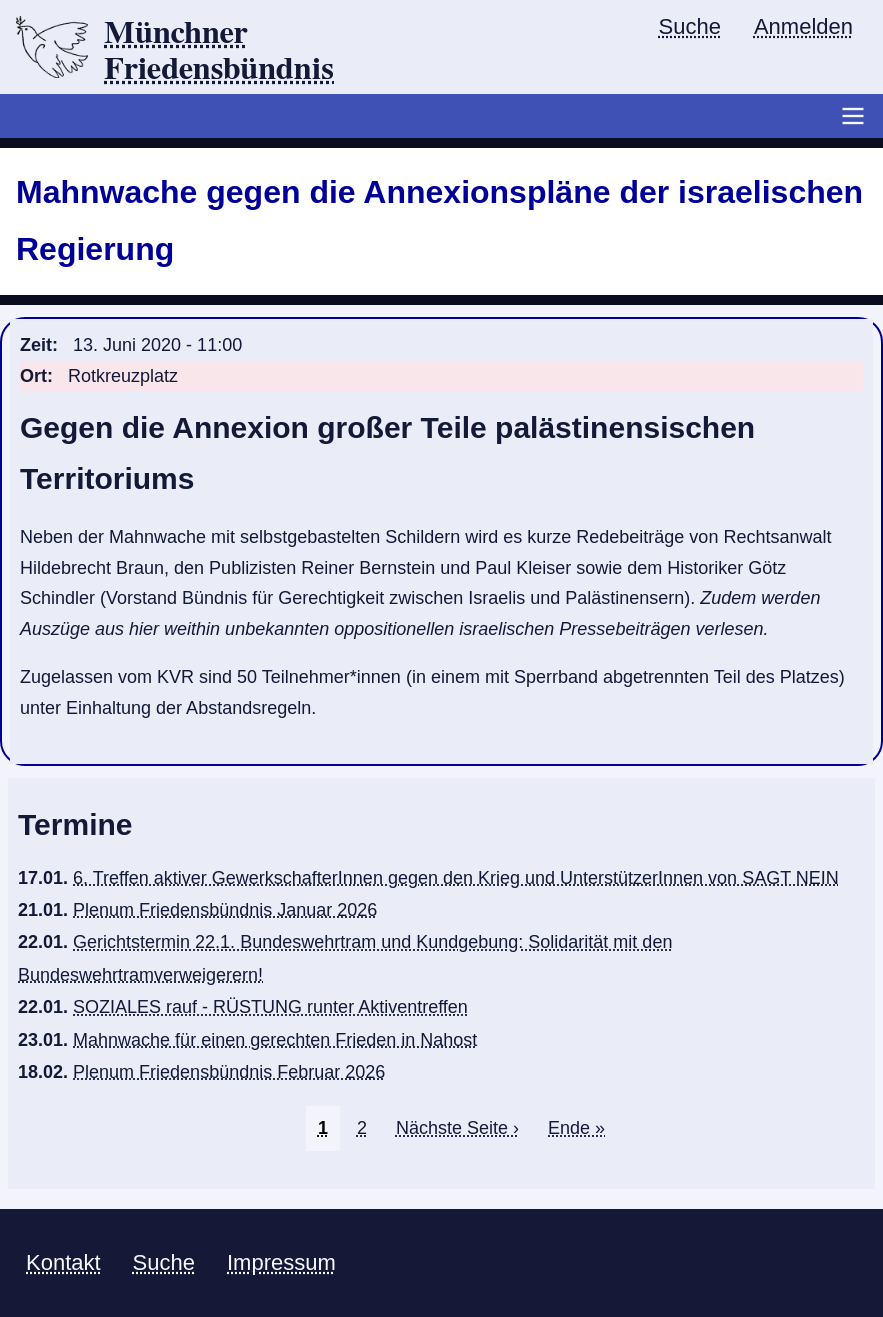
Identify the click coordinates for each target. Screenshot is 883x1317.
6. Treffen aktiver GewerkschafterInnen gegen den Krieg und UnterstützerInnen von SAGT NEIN (456, 878)
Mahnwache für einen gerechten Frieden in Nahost (275, 1040)
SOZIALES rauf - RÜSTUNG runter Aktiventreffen (270, 1007)
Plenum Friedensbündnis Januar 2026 (225, 910)
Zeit (36, 345)
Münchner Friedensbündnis (219, 51)
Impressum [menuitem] (281, 1262)
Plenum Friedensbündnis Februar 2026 (229, 1072)
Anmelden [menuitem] (803, 26)
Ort (33, 376)
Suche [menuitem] (690, 26)
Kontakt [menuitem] (63, 1262)
